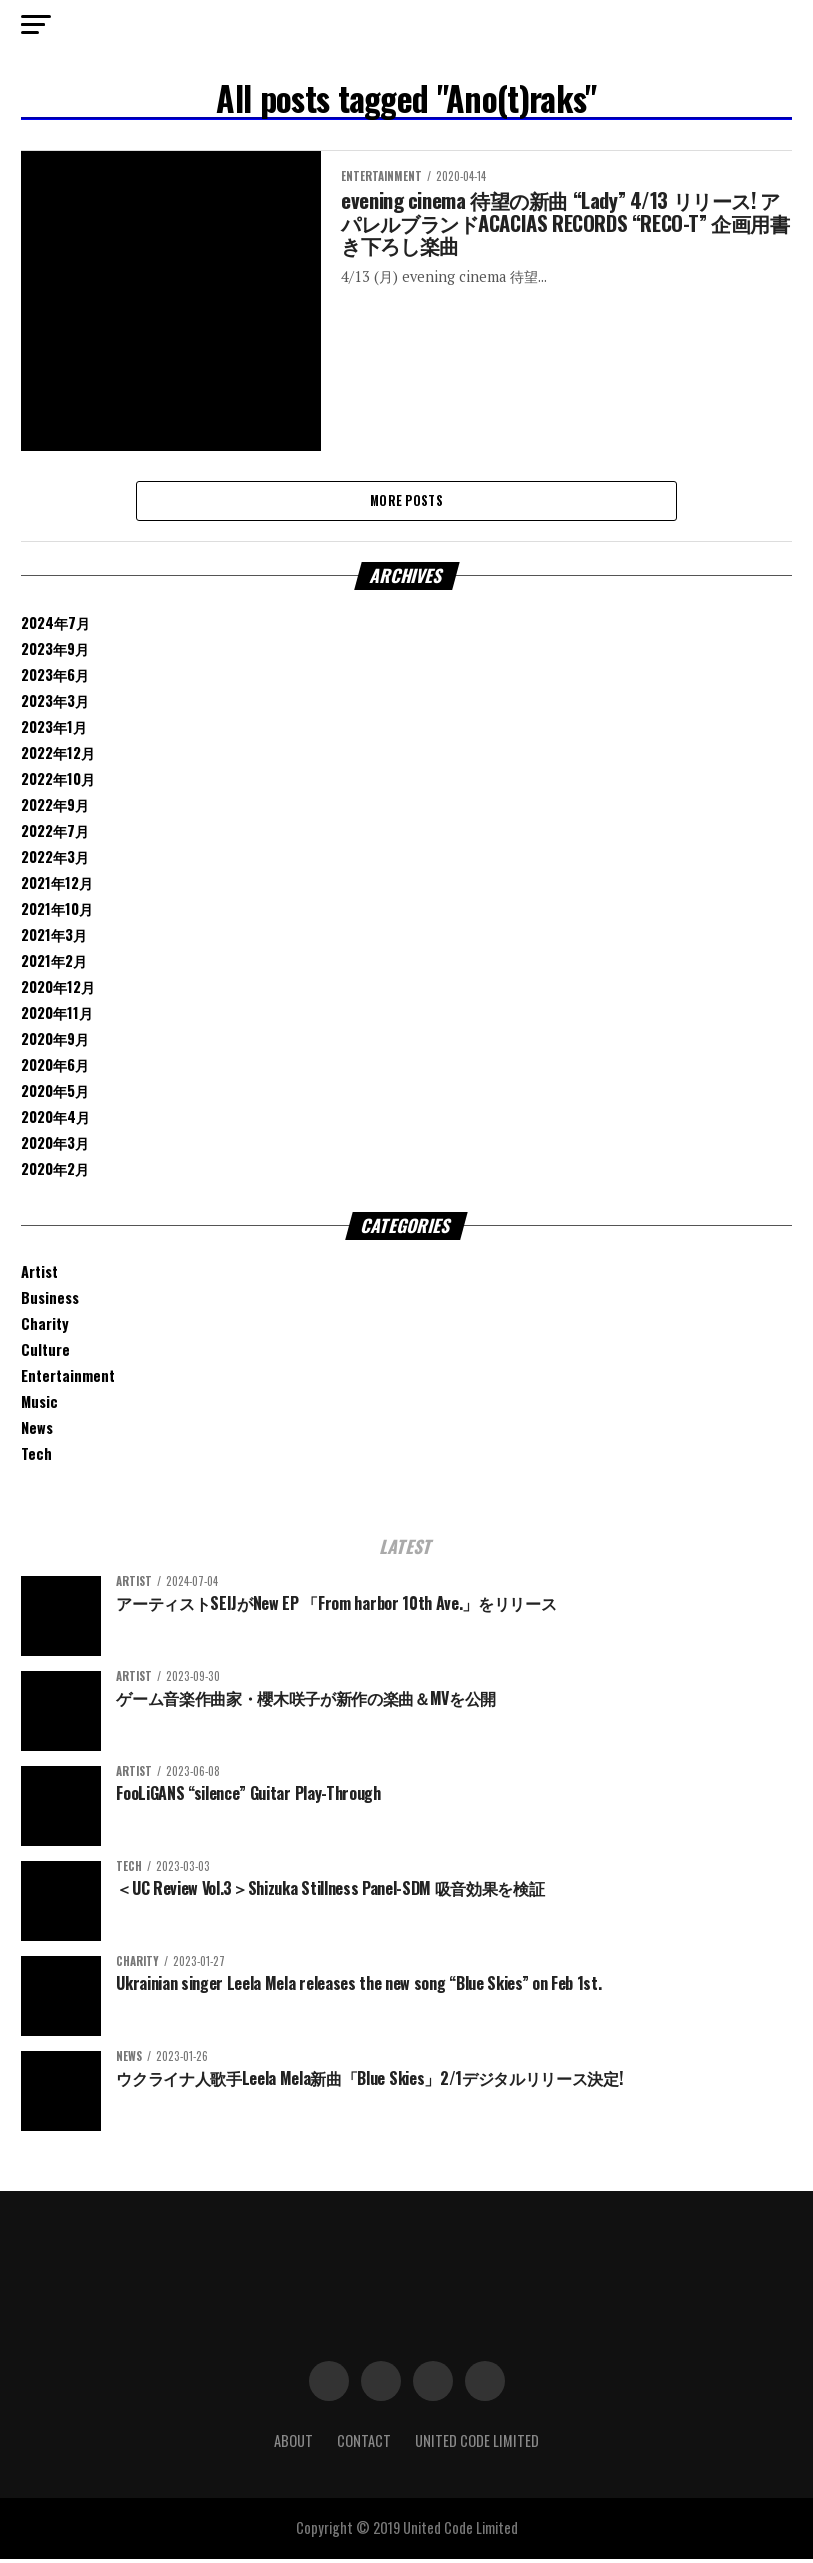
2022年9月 (55, 808)
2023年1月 (54, 730)
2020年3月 (55, 1146)
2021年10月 (57, 912)
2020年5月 (55, 1094)
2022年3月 (55, 860)
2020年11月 (57, 1016)
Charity (45, 1328)
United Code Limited (477, 2445)
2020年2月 (55, 1172)
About (293, 2445)
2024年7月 (55, 626)
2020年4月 (55, 1120)
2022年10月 (58, 782)
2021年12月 (57, 886)
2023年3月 (55, 704)
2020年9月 (55, 1042)
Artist (39, 1276)
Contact (364, 2445)
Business (50, 1302)
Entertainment (68, 1380)
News (37, 1432)
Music (39, 1406)
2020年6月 (55, 1068)
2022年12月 (58, 756)
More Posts (406, 502)
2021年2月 (54, 964)
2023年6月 (55, 678)
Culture (45, 1354)
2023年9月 (55, 652)
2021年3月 (54, 938)
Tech (36, 1458)
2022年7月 (55, 834)
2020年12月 (58, 990)
